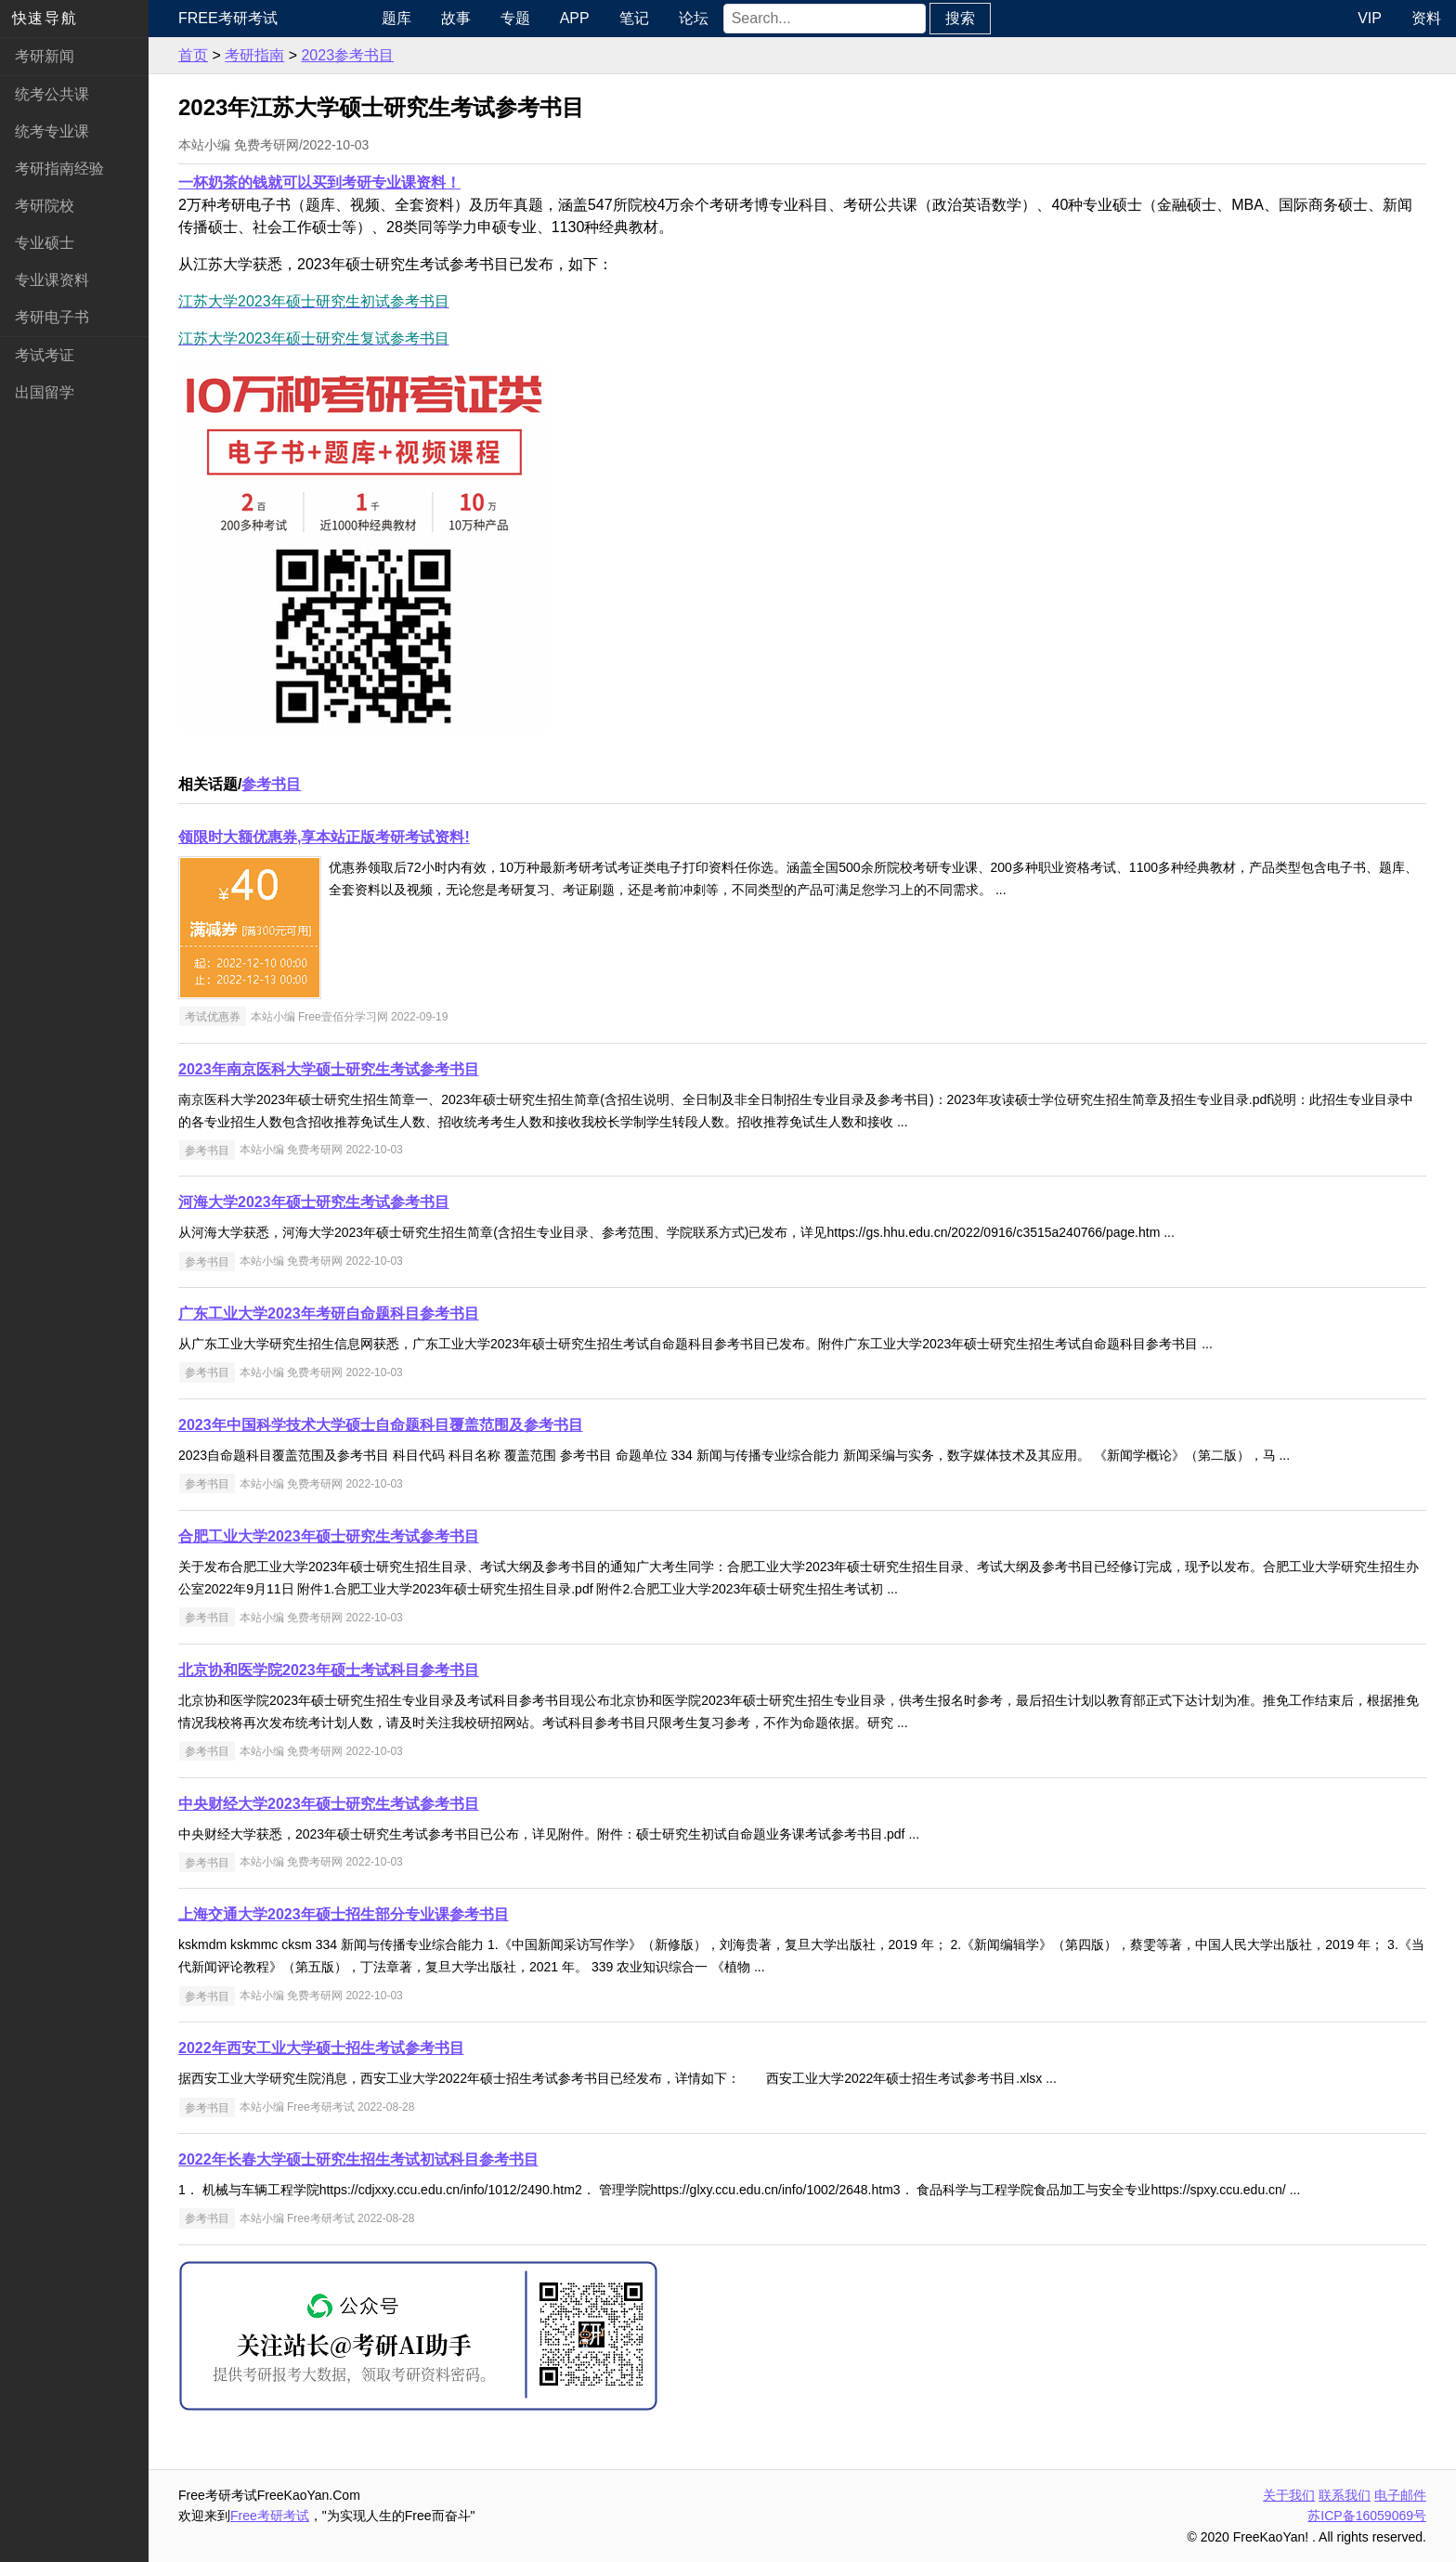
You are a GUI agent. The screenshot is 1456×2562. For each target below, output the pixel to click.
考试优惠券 (212, 1016)
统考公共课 (52, 94)
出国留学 (44, 392)
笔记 (634, 18)
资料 (1426, 18)
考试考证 (44, 355)
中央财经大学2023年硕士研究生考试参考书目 (328, 1804)
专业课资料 (52, 280)
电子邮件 (1400, 2495)
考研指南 (254, 55)
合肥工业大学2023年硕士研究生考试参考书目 (328, 1536)
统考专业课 (52, 131)
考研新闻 (44, 56)
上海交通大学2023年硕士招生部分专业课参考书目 (343, 1914)
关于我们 (1289, 2495)
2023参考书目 (347, 55)
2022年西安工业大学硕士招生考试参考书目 (321, 2048)
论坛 (693, 18)
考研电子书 (52, 317)
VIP (1370, 18)
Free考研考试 (228, 18)
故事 (456, 18)
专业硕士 (44, 243)
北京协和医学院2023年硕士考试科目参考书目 (328, 1670)
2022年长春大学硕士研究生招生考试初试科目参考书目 (358, 2159)
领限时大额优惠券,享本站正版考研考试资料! (324, 837)
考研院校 (44, 206)
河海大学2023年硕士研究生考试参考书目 (313, 1202)
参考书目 (271, 784)
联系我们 (1345, 2495)
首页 (193, 55)
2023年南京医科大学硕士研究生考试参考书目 (328, 1069)
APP (575, 18)
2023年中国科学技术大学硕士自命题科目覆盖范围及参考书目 (380, 1425)
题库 (396, 18)
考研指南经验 (59, 168)
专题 (515, 18)
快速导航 (44, 18)
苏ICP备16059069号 (1366, 2515)
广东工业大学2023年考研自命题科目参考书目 (328, 1313)
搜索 (960, 18)
